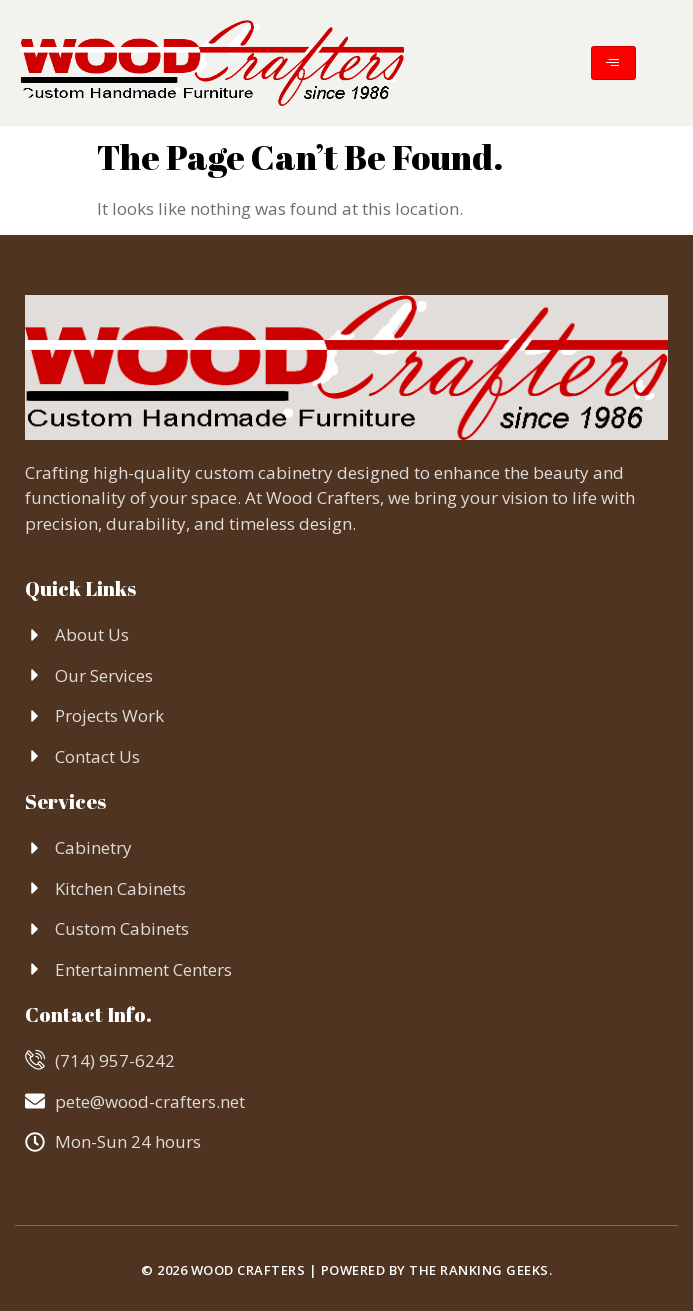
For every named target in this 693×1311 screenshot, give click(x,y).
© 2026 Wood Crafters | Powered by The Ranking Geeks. (346, 1270)
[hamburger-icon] (613, 63)
